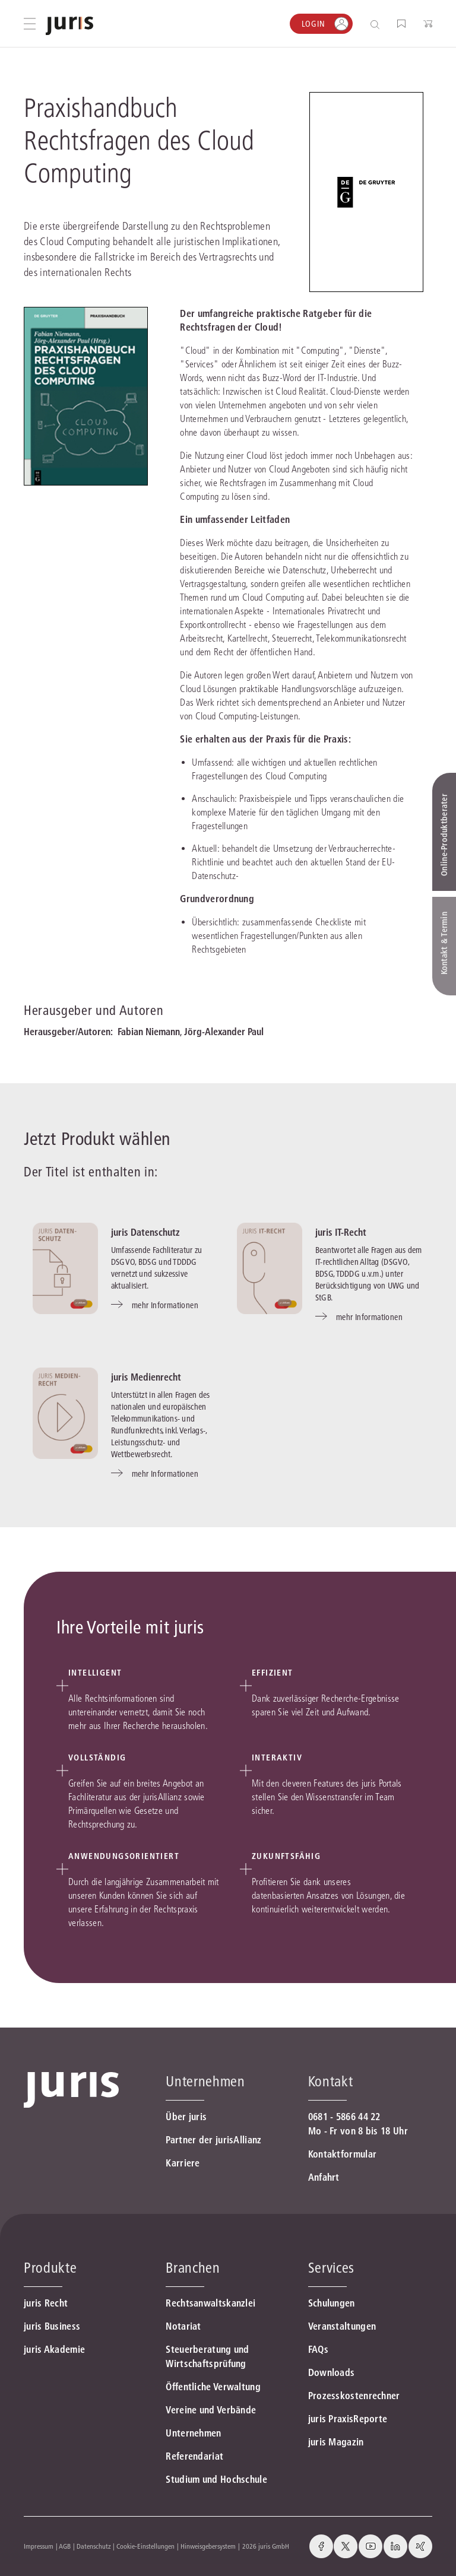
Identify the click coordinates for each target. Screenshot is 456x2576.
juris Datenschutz (145, 1232)
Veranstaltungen (342, 2326)
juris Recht (46, 2303)
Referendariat (194, 2456)
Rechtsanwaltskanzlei (210, 2303)
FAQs (318, 2349)
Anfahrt (324, 2177)
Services (331, 2267)
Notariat (183, 2326)
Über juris (186, 2117)
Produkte (50, 2267)
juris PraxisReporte (348, 2419)
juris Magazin (336, 2442)
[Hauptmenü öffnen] (30, 23)
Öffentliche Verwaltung (213, 2387)
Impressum (38, 2546)
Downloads (331, 2372)
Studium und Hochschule (216, 2479)
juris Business (52, 2326)
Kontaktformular (342, 2154)
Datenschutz (94, 2546)
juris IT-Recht (340, 1232)
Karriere (183, 2163)
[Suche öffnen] (377, 24)
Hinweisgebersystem (208, 2546)
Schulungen (331, 2303)
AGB (65, 2546)
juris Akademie (54, 2349)
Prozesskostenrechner (354, 2395)
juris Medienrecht (146, 1377)
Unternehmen (193, 2433)
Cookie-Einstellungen (145, 2546)
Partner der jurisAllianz (213, 2140)
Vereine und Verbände (211, 2410)
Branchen (193, 2267)
